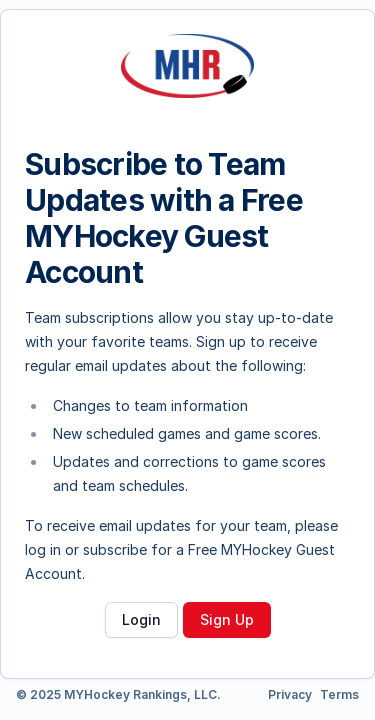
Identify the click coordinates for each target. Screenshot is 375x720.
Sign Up (227, 619)
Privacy (290, 694)
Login (141, 619)
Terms (339, 694)
